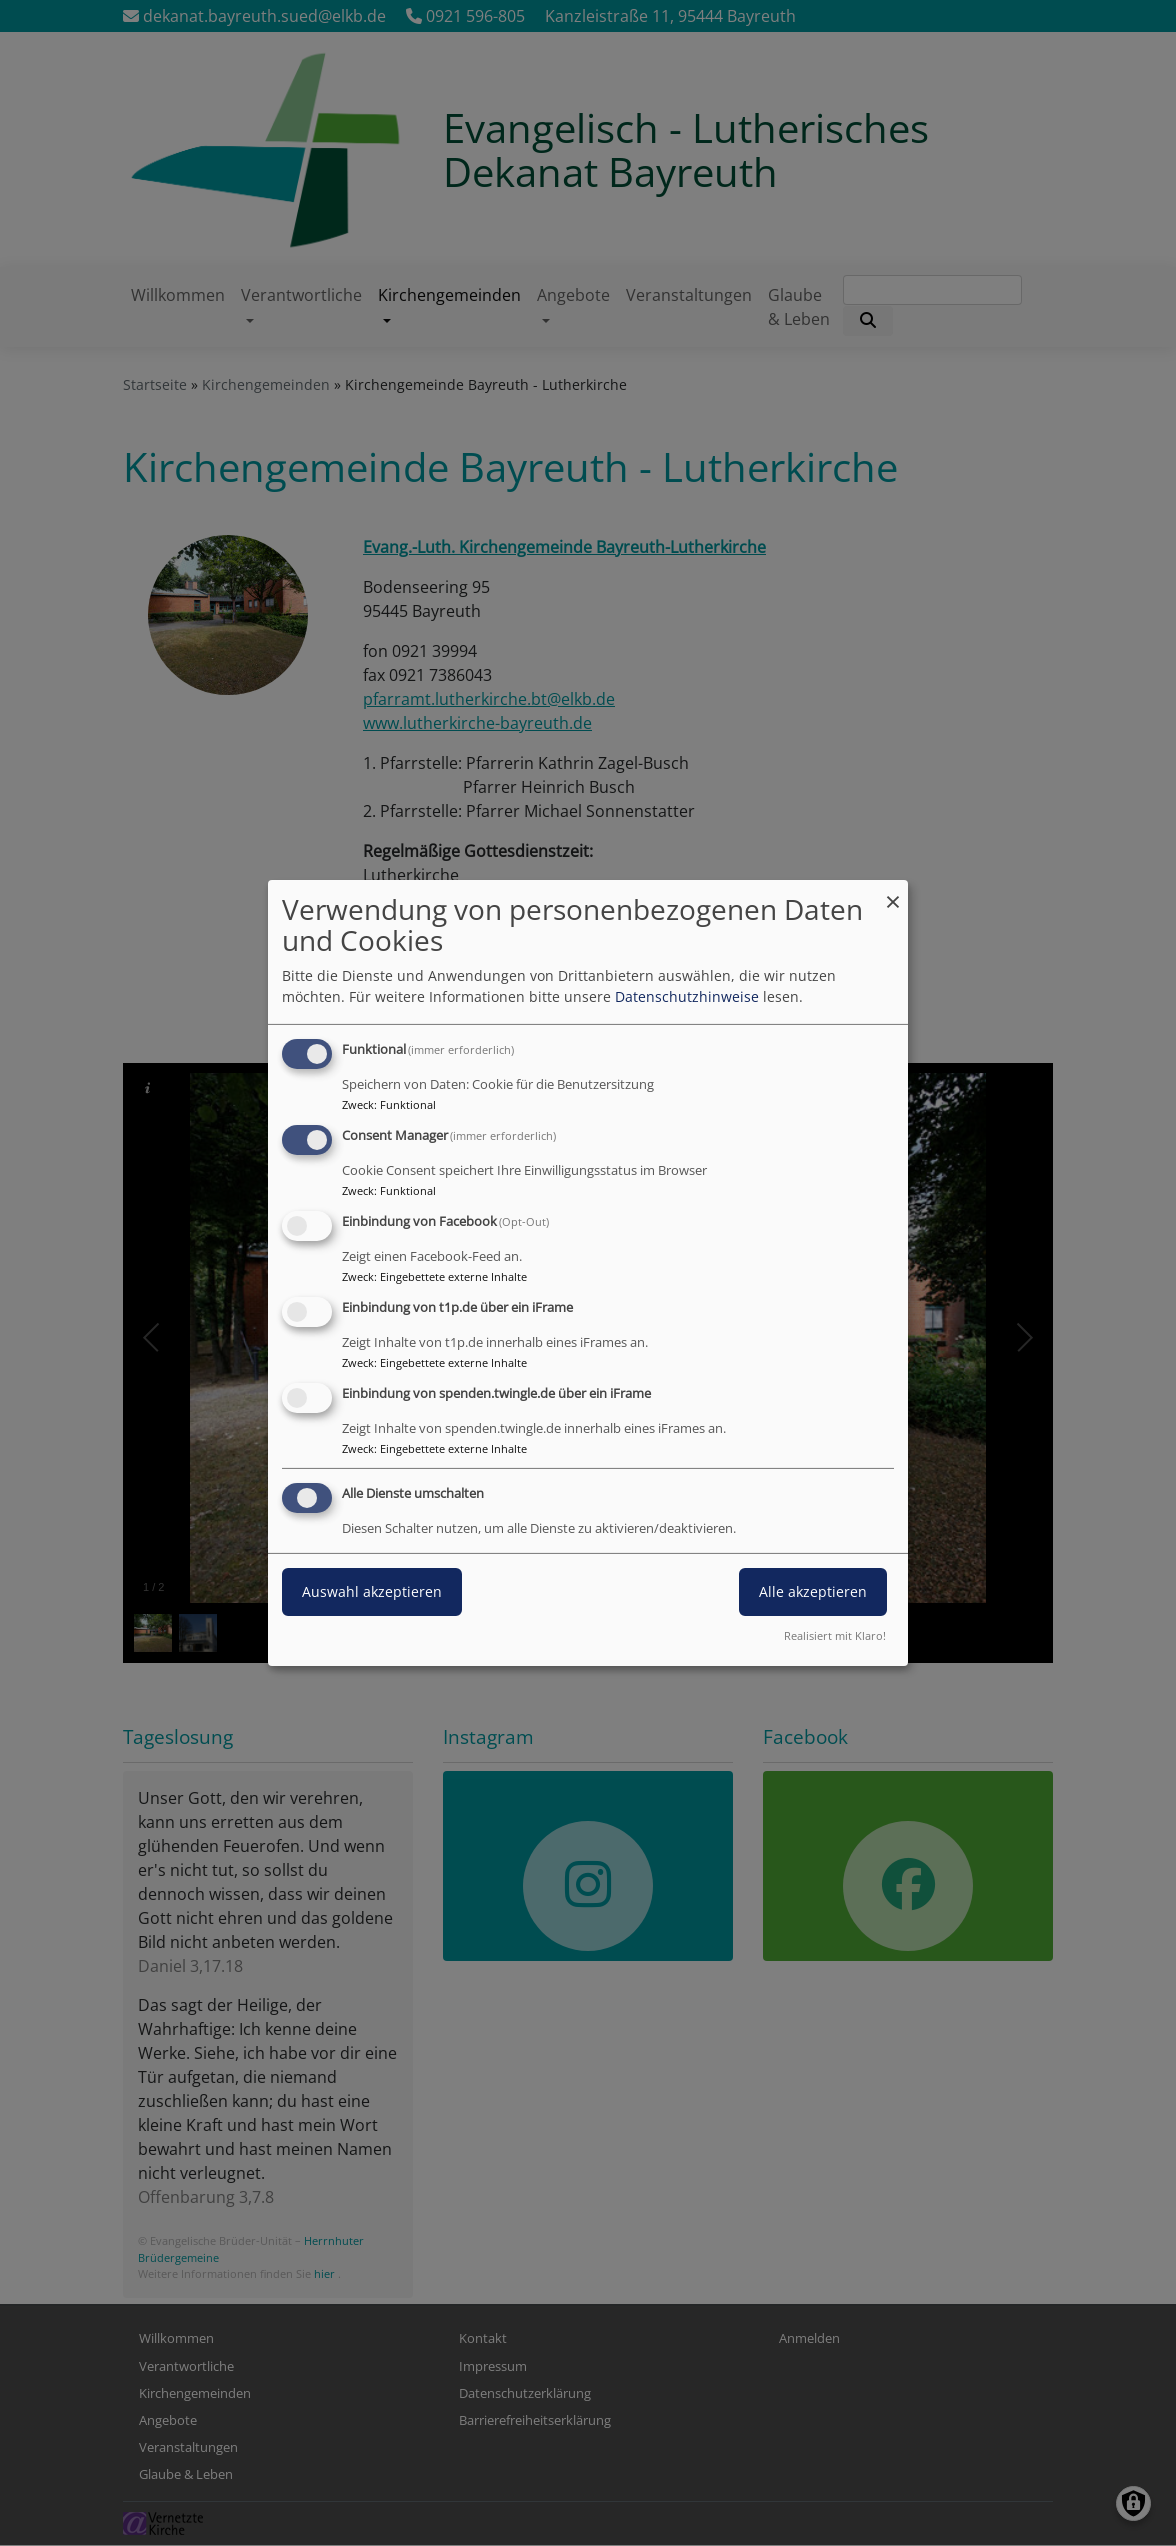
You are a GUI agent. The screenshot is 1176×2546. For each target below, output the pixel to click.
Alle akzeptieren (813, 1591)
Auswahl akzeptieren (372, 1591)
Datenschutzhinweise (687, 996)
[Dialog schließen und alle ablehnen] (893, 892)
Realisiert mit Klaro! (835, 1635)
